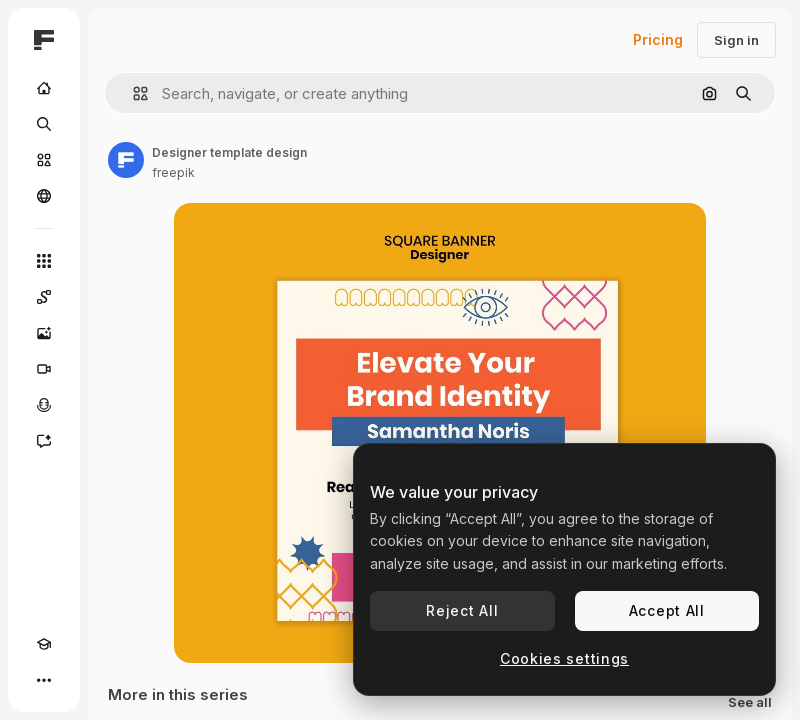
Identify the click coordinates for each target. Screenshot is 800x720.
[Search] (44, 124)
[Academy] (44, 644)
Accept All (667, 610)
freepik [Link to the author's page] (173, 172)
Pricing (658, 39)
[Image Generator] (44, 333)
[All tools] (44, 261)
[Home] (44, 88)
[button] (132, 93)
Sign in (736, 40)
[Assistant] (44, 441)
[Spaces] (44, 297)
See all (750, 702)
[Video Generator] (44, 369)
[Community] (44, 196)
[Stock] (44, 160)
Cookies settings (564, 658)
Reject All (462, 610)
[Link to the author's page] (126, 160)
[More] (44, 680)
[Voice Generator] (44, 405)
